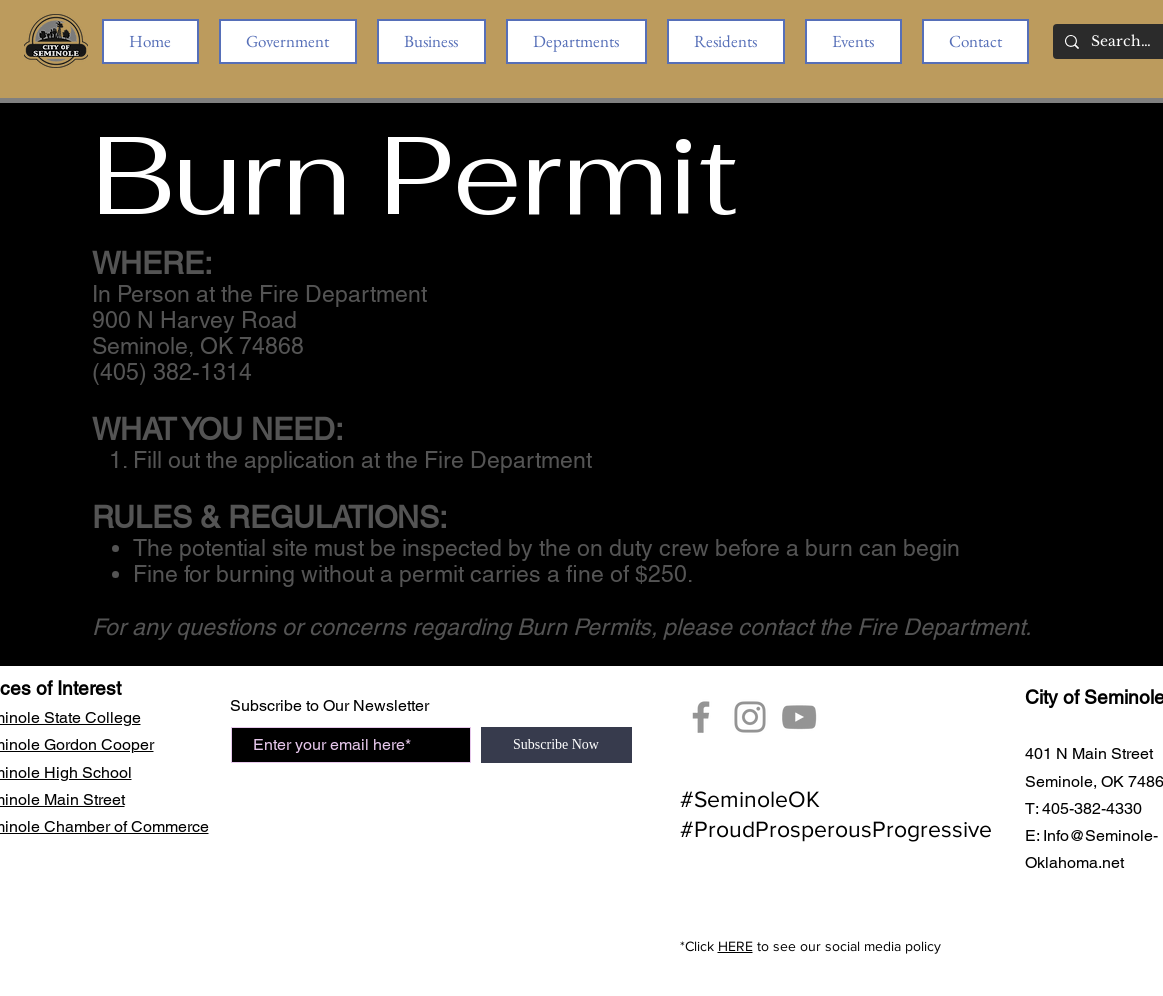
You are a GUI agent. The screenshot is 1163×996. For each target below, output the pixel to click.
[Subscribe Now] (556, 745)
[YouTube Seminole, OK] (799, 717)
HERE (735, 946)
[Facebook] (701, 717)
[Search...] (1121, 42)
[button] (288, 41)
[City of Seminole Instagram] (750, 717)
